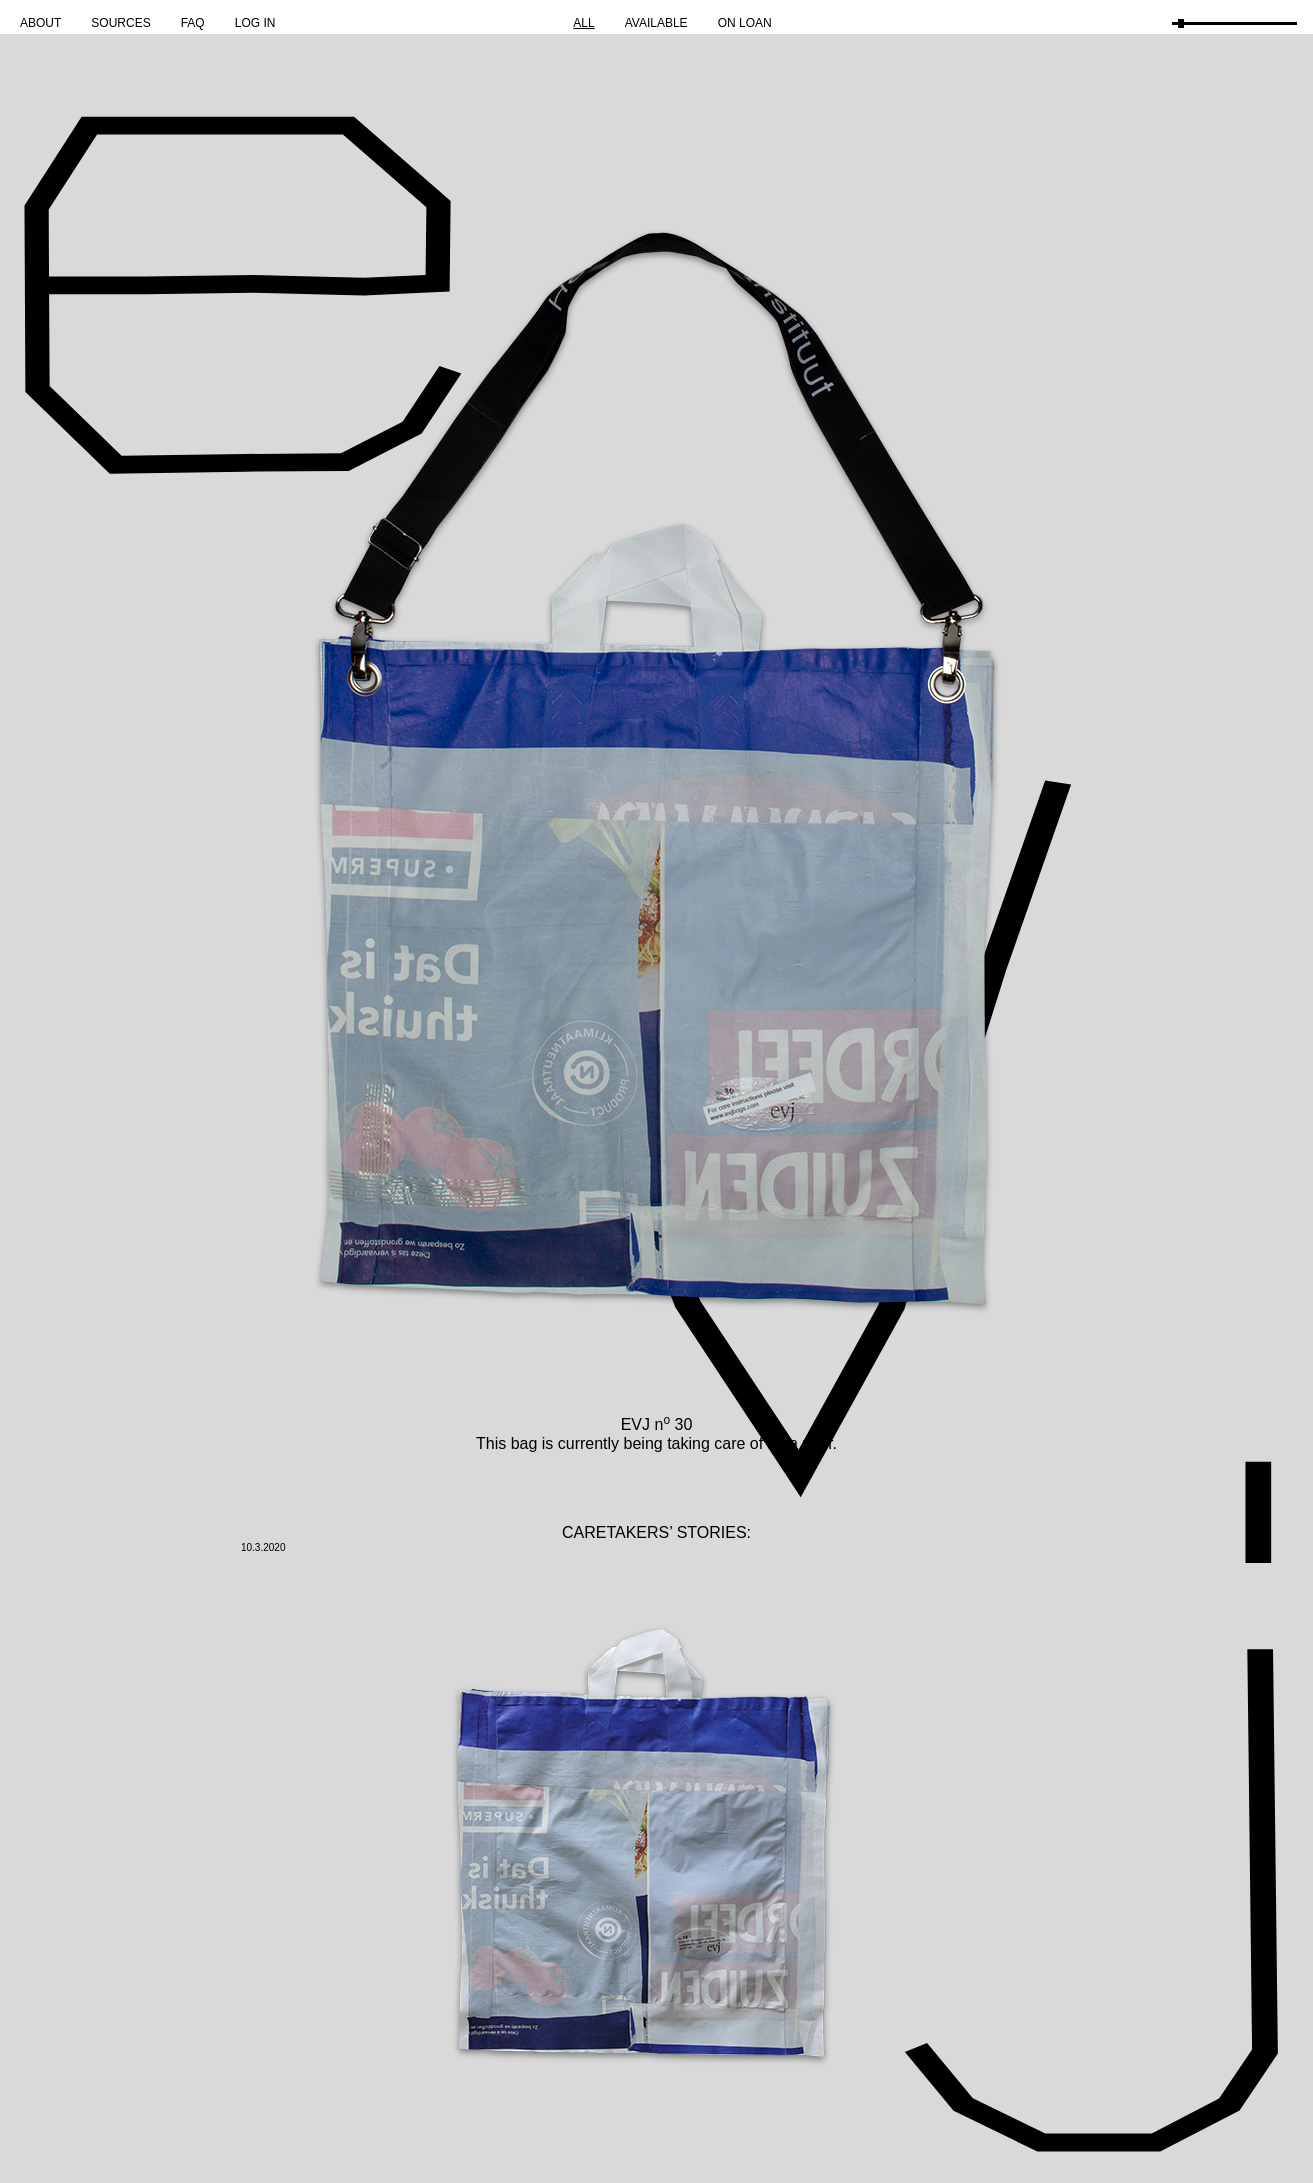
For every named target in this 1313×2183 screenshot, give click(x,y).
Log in (255, 23)
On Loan (745, 23)
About (40, 23)
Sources (120, 23)
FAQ (193, 23)
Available (656, 23)
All (583, 23)
